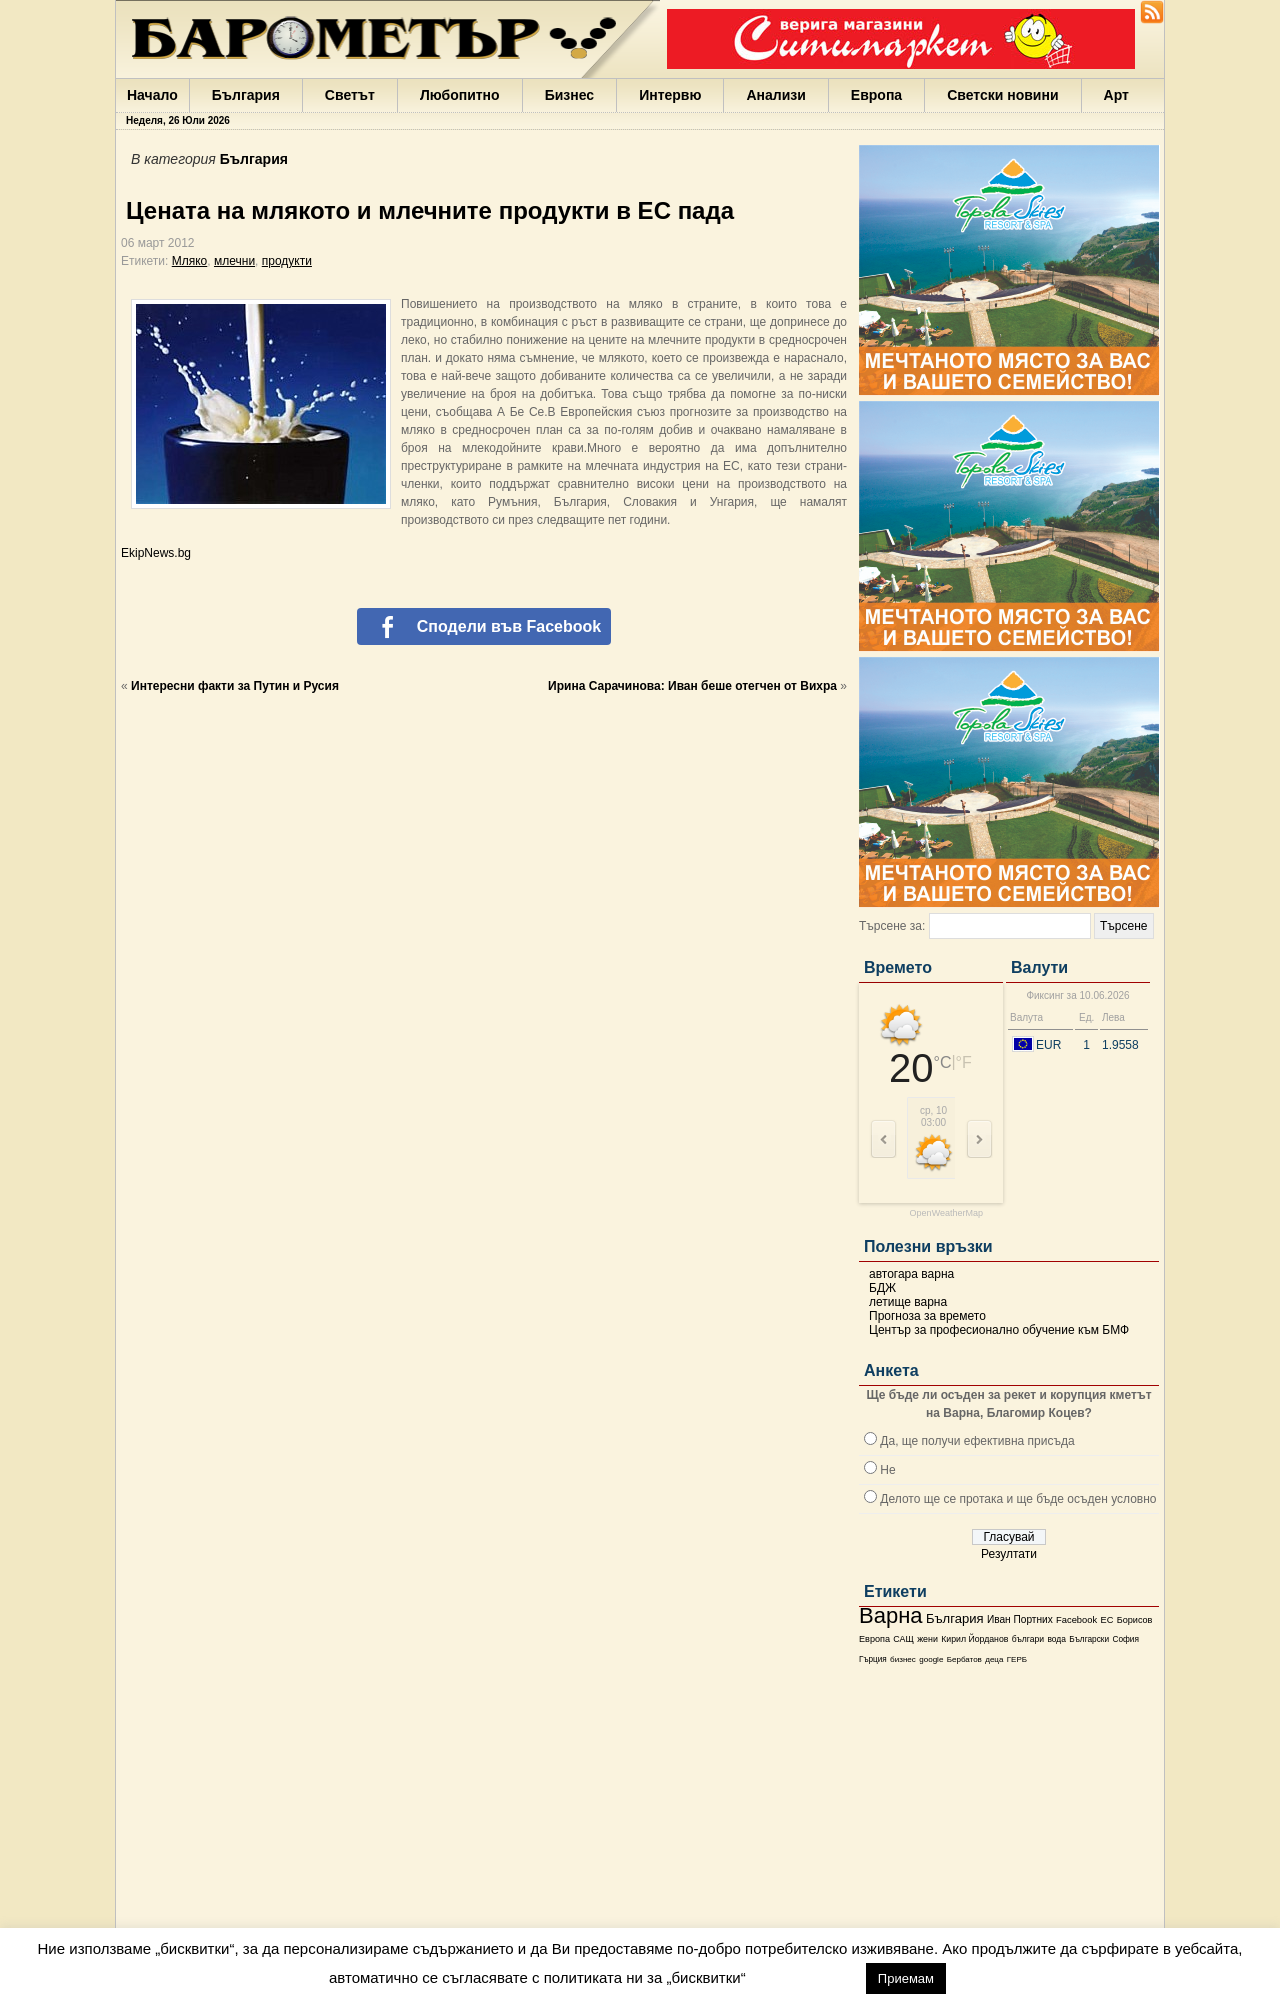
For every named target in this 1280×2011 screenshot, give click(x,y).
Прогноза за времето (927, 1316)
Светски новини (1002, 95)
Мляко (190, 261)
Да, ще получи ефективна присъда (977, 1441)
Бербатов (964, 1659)
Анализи (775, 95)
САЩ (903, 1639)
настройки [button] (805, 1977)
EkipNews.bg (156, 553)
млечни (234, 261)
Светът (350, 95)
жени (927, 1639)
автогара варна (911, 1274)
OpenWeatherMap (946, 1213)
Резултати (1009, 1554)
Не (887, 1470)
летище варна (908, 1302)
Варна (891, 1615)
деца (994, 1659)
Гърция (873, 1659)
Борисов (1135, 1620)
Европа (876, 95)
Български (1089, 1639)
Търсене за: (892, 926)
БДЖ (882, 1288)
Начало (152, 95)
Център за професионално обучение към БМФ (999, 1330)
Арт (1116, 95)
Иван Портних (1020, 1619)
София (1125, 1639)
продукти (287, 261)
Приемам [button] (906, 1978)
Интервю (670, 95)
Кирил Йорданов (974, 1639)
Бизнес (569, 95)
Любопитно (460, 95)
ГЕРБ (1017, 1659)
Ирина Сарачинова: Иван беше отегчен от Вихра (692, 686)
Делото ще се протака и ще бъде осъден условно (1018, 1499)
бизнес (903, 1659)
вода (1056, 1639)
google (931, 1659)
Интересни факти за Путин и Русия (235, 686)
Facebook (1076, 1620)
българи (1028, 1639)
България (246, 95)
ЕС (1106, 1620)
